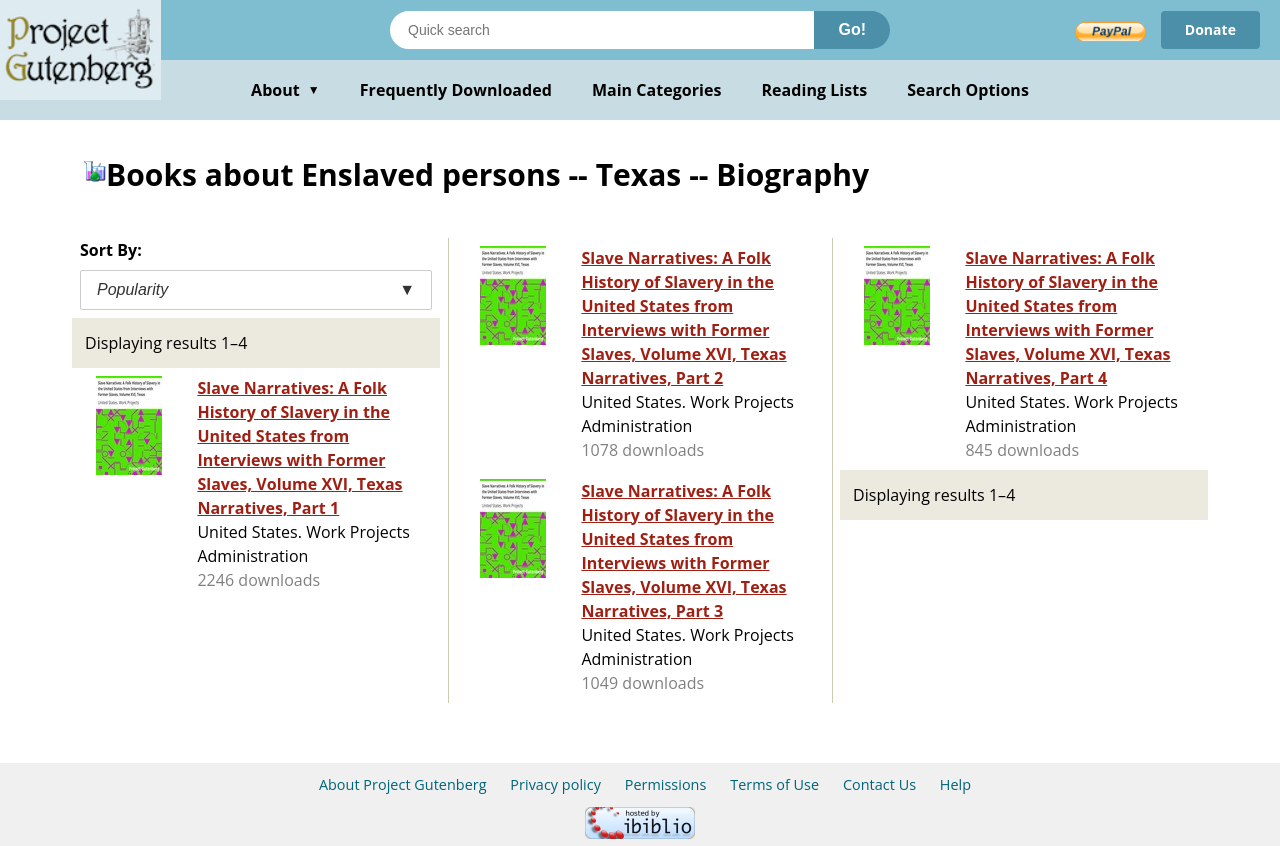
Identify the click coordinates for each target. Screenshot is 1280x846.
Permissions (666, 784)
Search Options (968, 90)
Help (955, 784)
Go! (852, 29)
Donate (1210, 29)
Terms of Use (774, 784)
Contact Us (879, 784)
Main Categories (657, 90)
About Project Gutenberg (403, 784)
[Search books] (602, 30)
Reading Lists (815, 90)
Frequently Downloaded (456, 90)
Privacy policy (555, 784)
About (285, 90)
